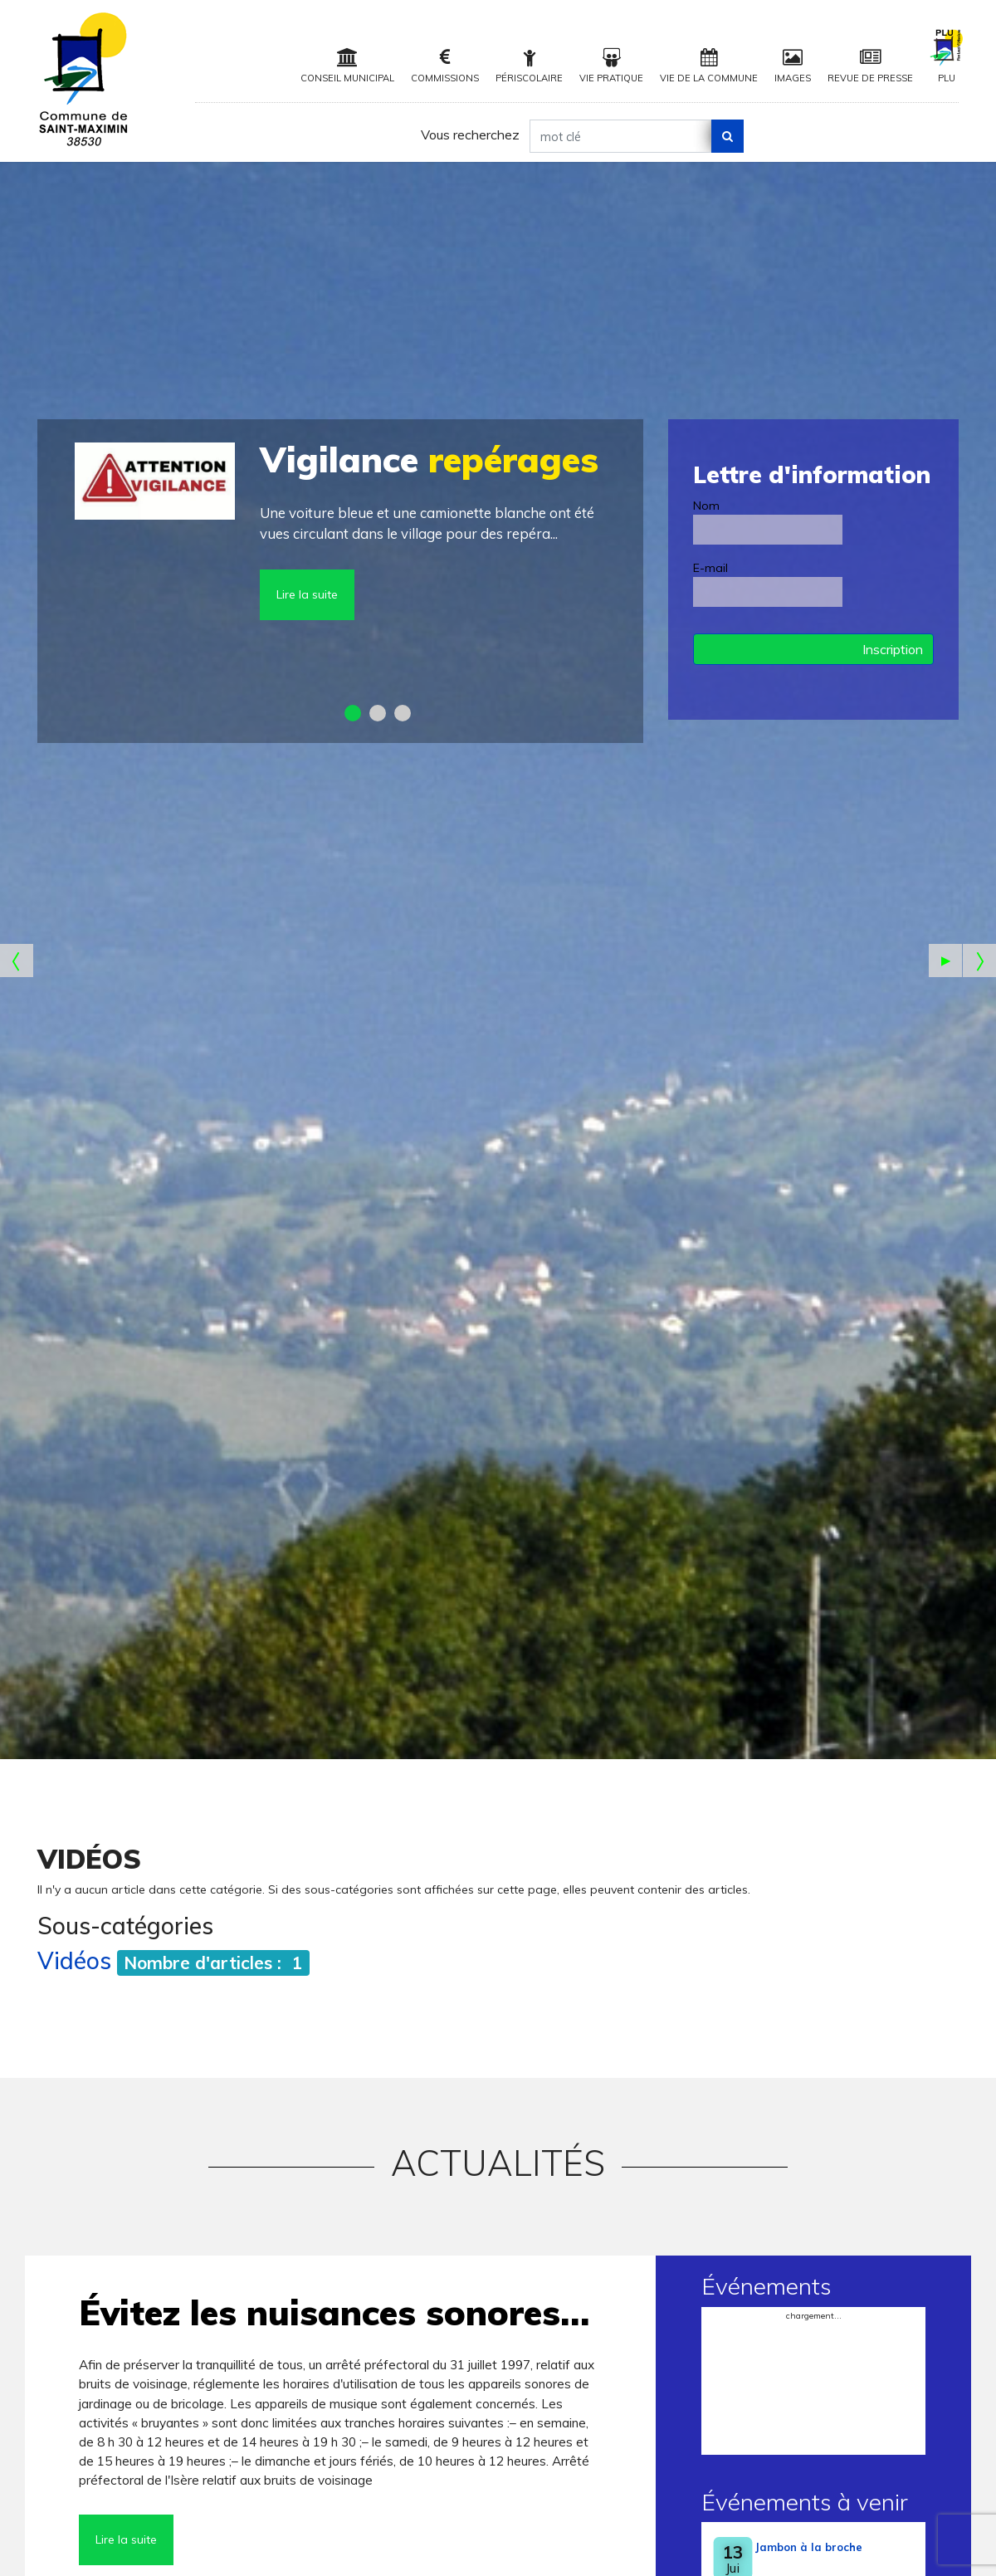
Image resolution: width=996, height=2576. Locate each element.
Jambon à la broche (808, 2547)
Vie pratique (611, 66)
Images (792, 66)
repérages (429, 459)
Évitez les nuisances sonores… (334, 2312)
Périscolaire (529, 66)
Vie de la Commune (709, 66)
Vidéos (74, 1960)
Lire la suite (307, 594)
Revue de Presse (870, 66)
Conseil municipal (347, 66)
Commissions (445, 66)
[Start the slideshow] (945, 960)
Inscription (892, 649)
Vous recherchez (470, 134)
